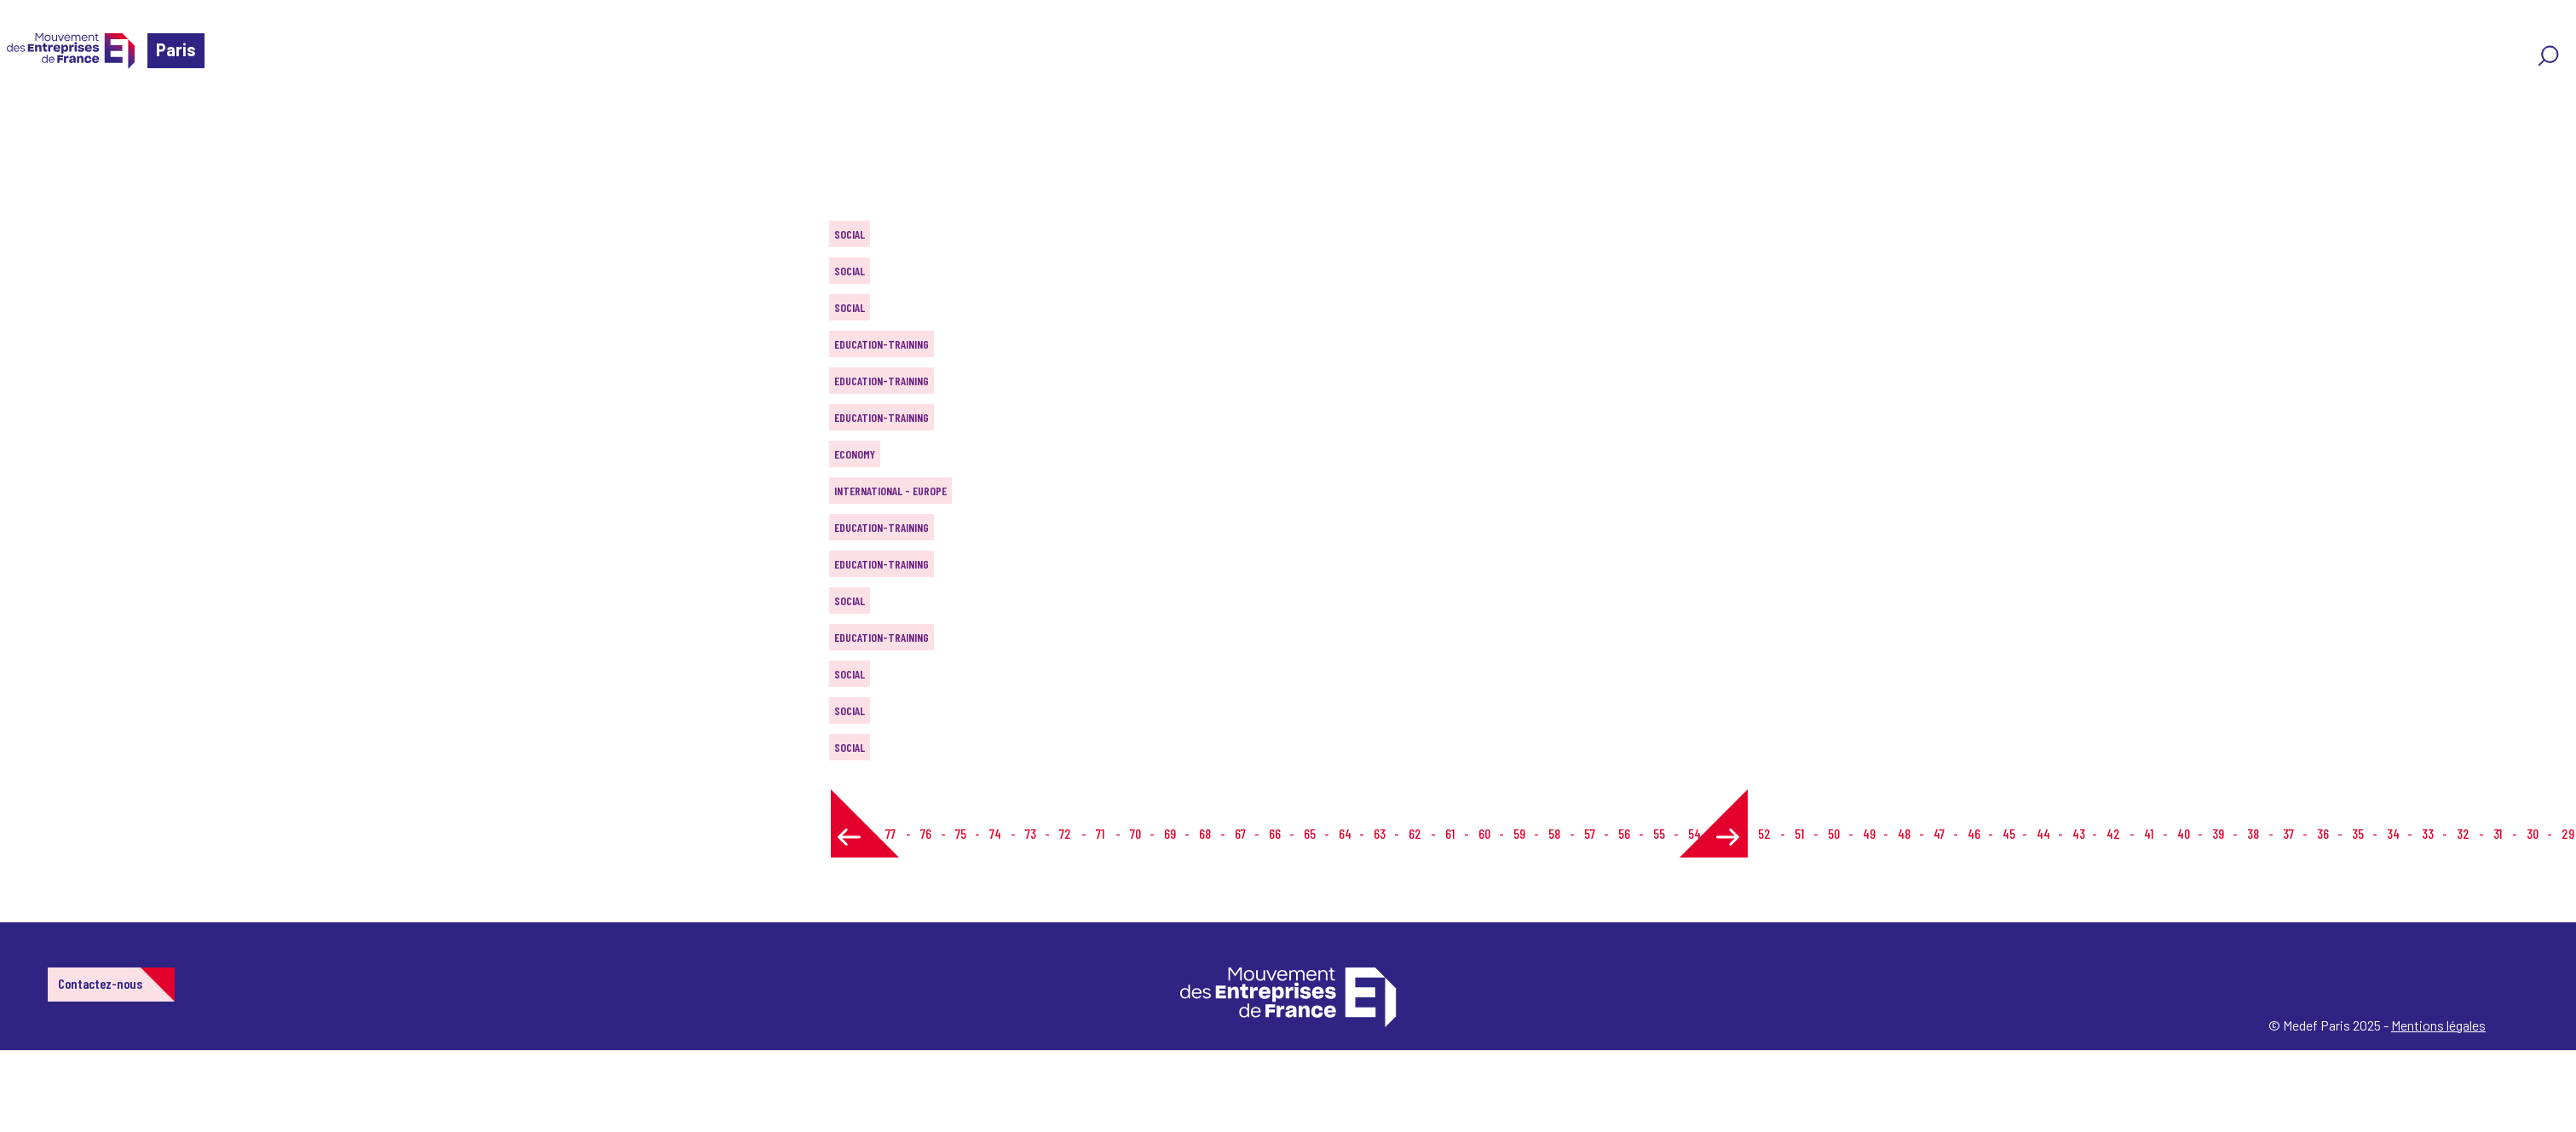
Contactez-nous (100, 983)
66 (1275, 833)
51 (1799, 833)
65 (1310, 833)
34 (2393, 833)
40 (2183, 833)
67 (1240, 833)
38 (2253, 833)
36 (2323, 833)
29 (2568, 833)
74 (995, 833)
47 (1939, 833)
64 (1345, 833)
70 (1135, 833)
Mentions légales (2438, 1025)
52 (1764, 833)
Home (37, 114)
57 (1589, 833)
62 (1415, 833)
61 (1450, 833)
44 (2043, 833)
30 (2533, 833)
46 (1974, 833)
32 (2463, 833)
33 (2428, 833)
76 (925, 833)
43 (2078, 833)
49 (1869, 833)
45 (2009, 833)
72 (1065, 833)
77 (890, 833)
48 (1904, 833)
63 (1380, 833)
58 (1554, 833)
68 (1205, 833)
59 (1519, 833)
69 (1170, 833)
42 (2113, 833)
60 (1484, 833)
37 (2288, 833)
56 (1624, 833)
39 (2218, 833)
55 (1659, 833)
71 (1100, 833)
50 (1834, 833)
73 (1030, 833)
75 (960, 833)
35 (2358, 833)
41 (2148, 833)
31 (2497, 833)
